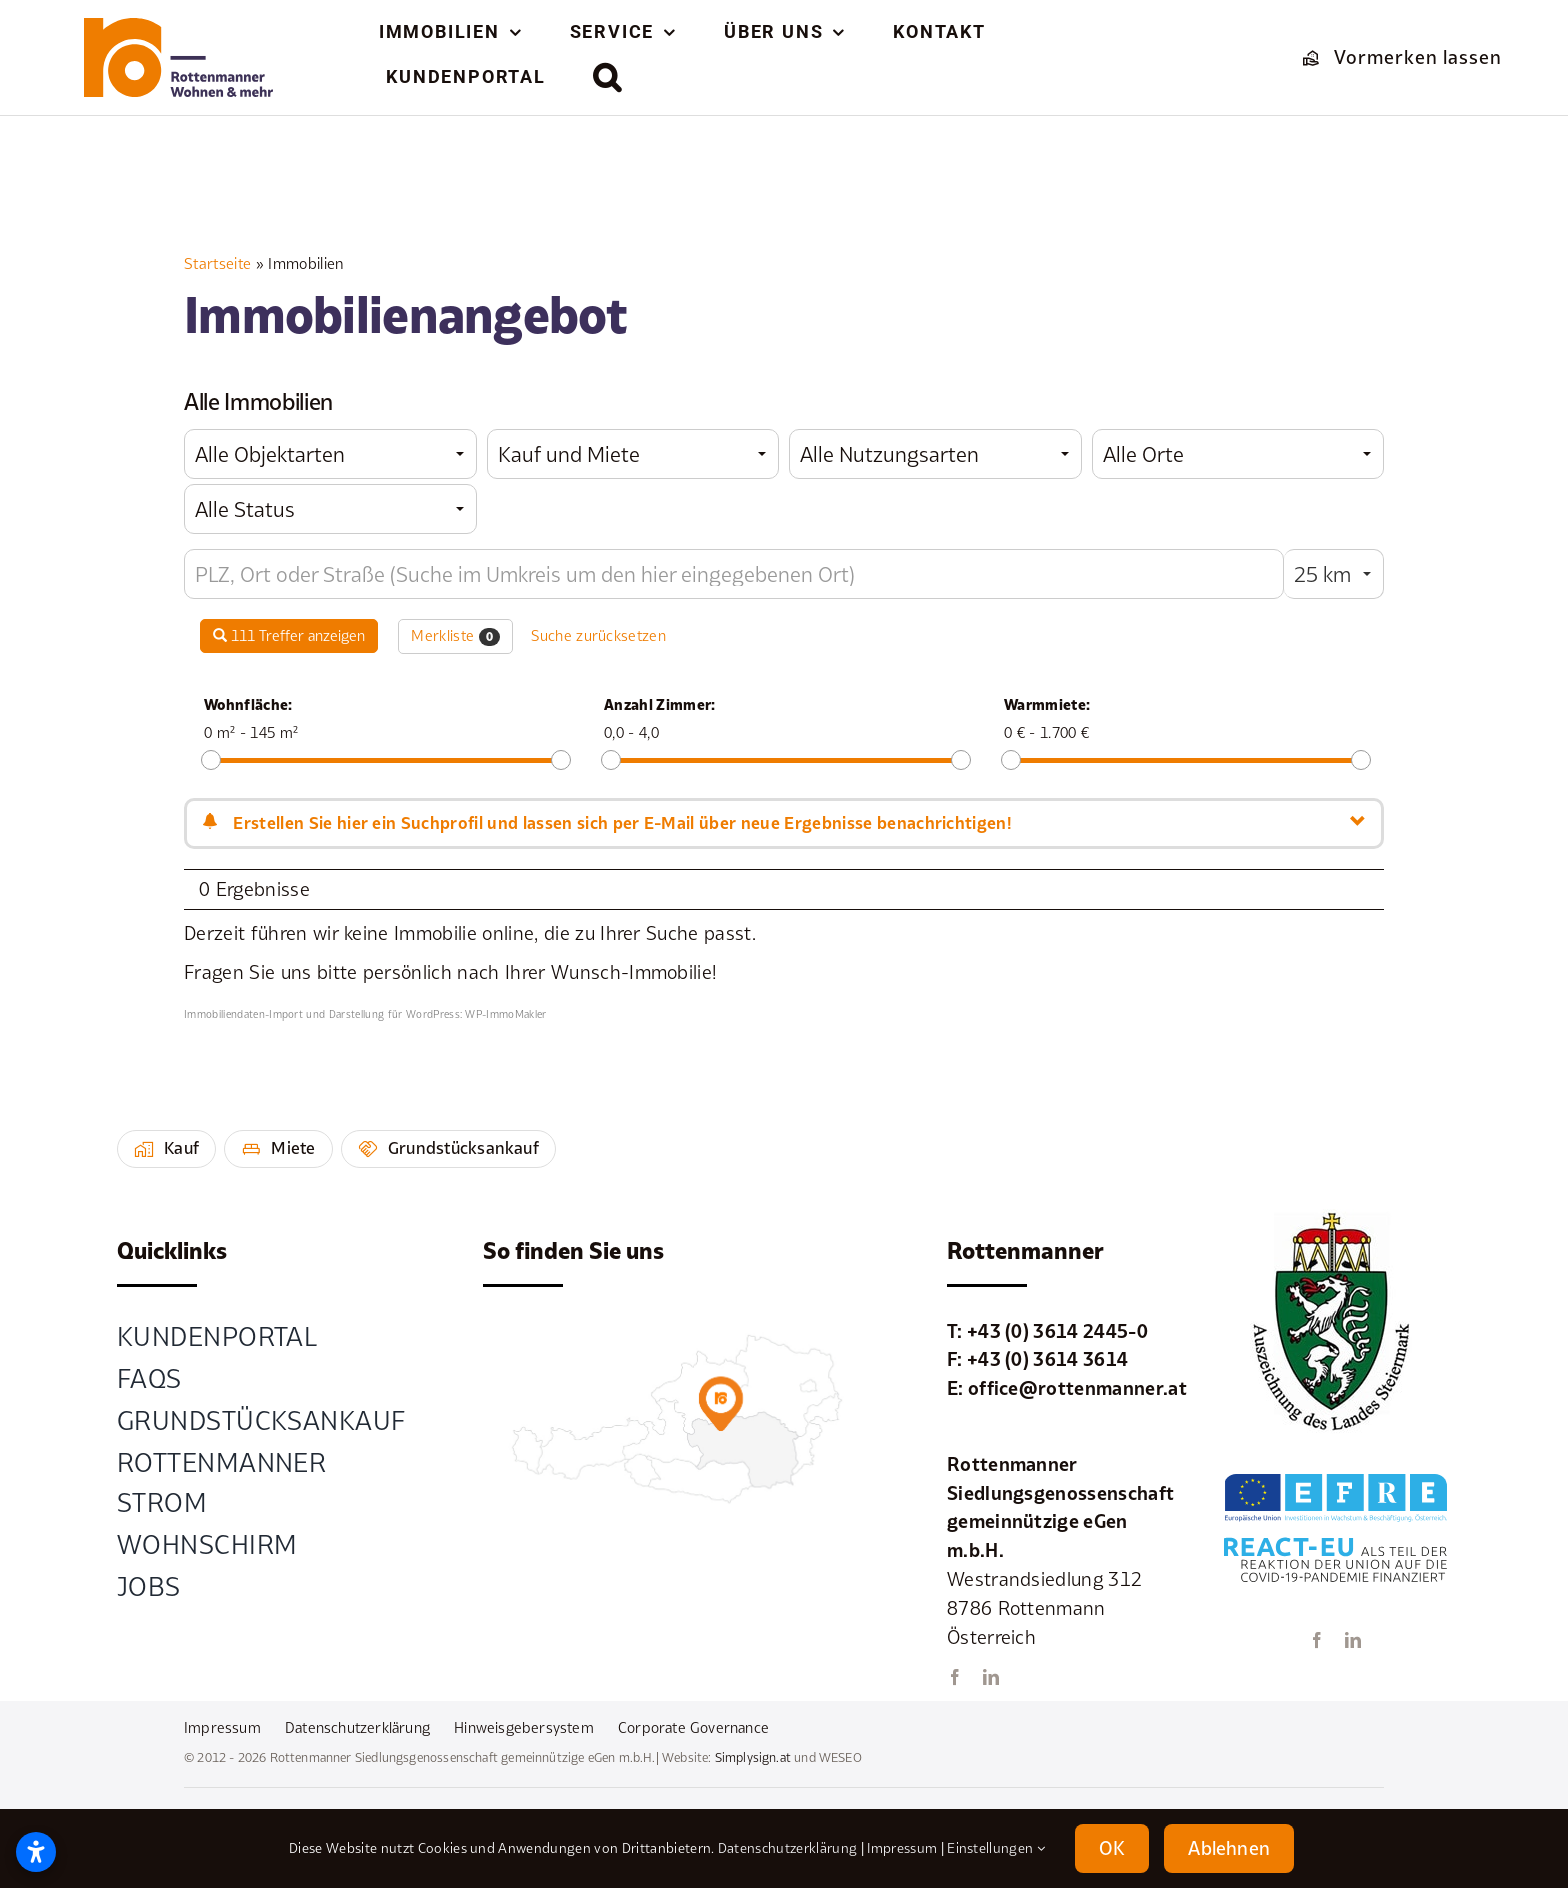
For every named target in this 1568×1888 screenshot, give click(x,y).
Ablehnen (1228, 1848)
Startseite (217, 263)
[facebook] (955, 1677)
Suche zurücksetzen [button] (598, 635)
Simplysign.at (753, 1757)
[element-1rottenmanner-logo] (178, 27)
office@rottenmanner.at (1077, 1388)
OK (1112, 1848)
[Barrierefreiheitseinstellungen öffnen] (36, 1852)
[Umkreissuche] (734, 574)
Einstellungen (996, 1848)
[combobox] (330, 454)
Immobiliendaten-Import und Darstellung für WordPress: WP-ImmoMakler (365, 1014)
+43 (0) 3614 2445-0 (1057, 1331)
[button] (608, 77)
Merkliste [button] (455, 636)
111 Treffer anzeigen (289, 635)
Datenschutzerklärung (787, 1848)
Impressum (902, 1848)
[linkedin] (991, 1677)
